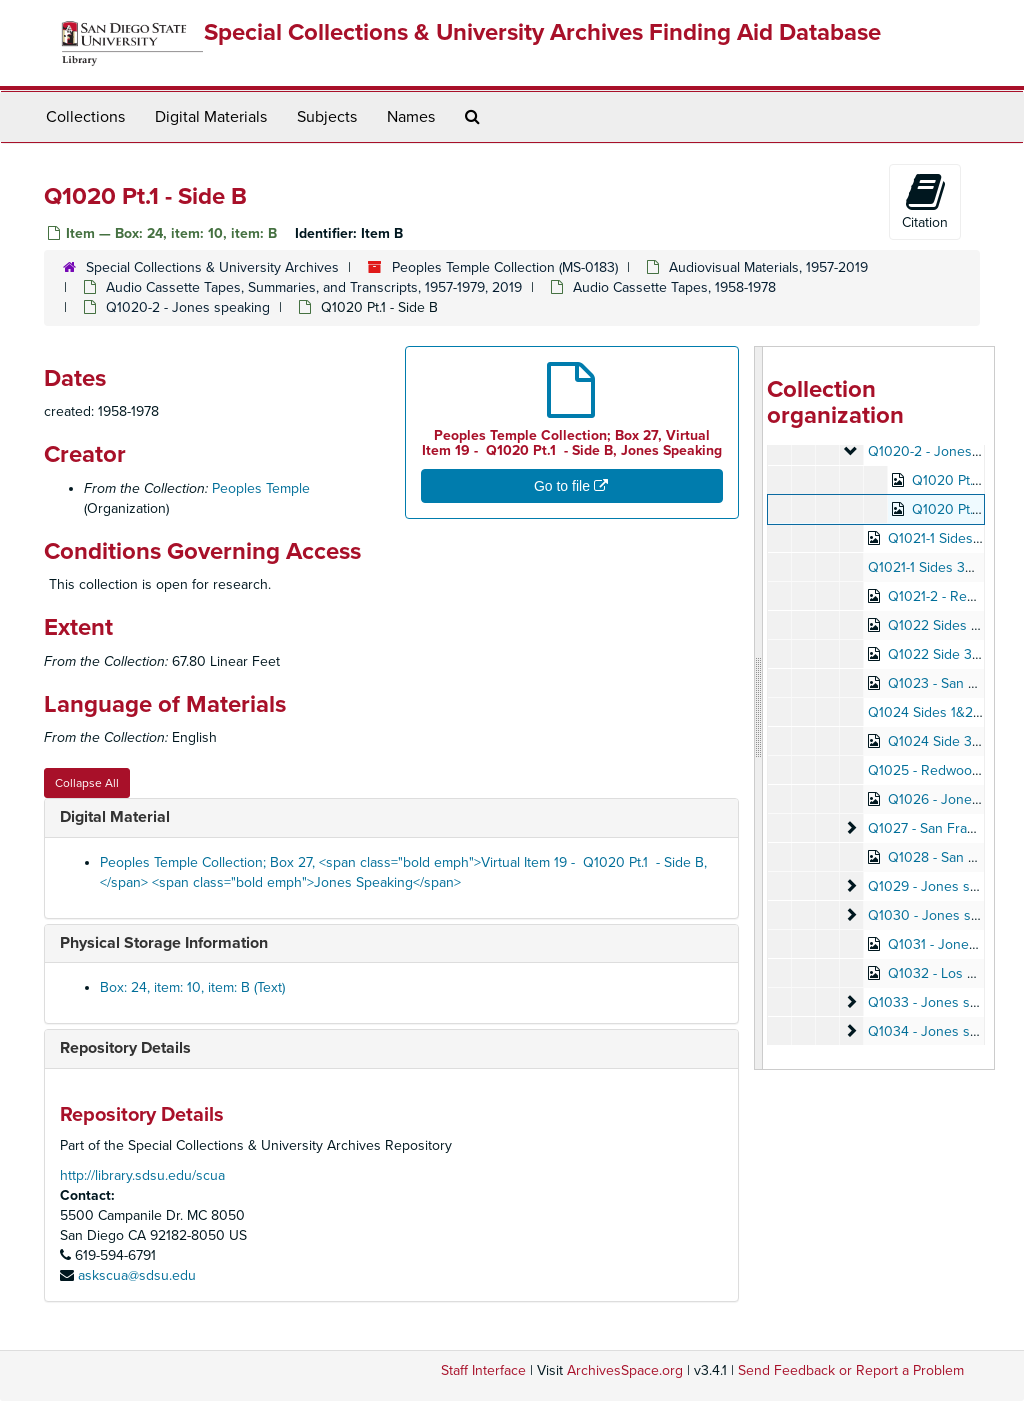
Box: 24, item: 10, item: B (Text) (192, 987)
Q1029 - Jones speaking (943, 886)
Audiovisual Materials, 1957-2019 (768, 267)
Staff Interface (483, 1370)
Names (411, 117)
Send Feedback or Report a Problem (851, 1370)
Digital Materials (211, 117)
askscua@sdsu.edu (137, 1275)
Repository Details (125, 1048)
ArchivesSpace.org (625, 1370)
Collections (85, 117)
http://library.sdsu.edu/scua (142, 1175)
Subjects (327, 117)
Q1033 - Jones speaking (943, 1002)
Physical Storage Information (164, 943)
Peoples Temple (261, 488)
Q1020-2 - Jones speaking (188, 307)
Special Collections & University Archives (212, 267)
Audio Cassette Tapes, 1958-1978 (674, 287)
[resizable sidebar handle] (759, 708)
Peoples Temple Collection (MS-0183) (505, 267)
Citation (925, 201)
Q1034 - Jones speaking (943, 1031)
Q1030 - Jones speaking (944, 915)
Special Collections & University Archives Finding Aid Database (542, 32)
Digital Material (115, 817)
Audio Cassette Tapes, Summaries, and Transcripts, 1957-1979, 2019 (314, 287)
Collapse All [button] (87, 783)
